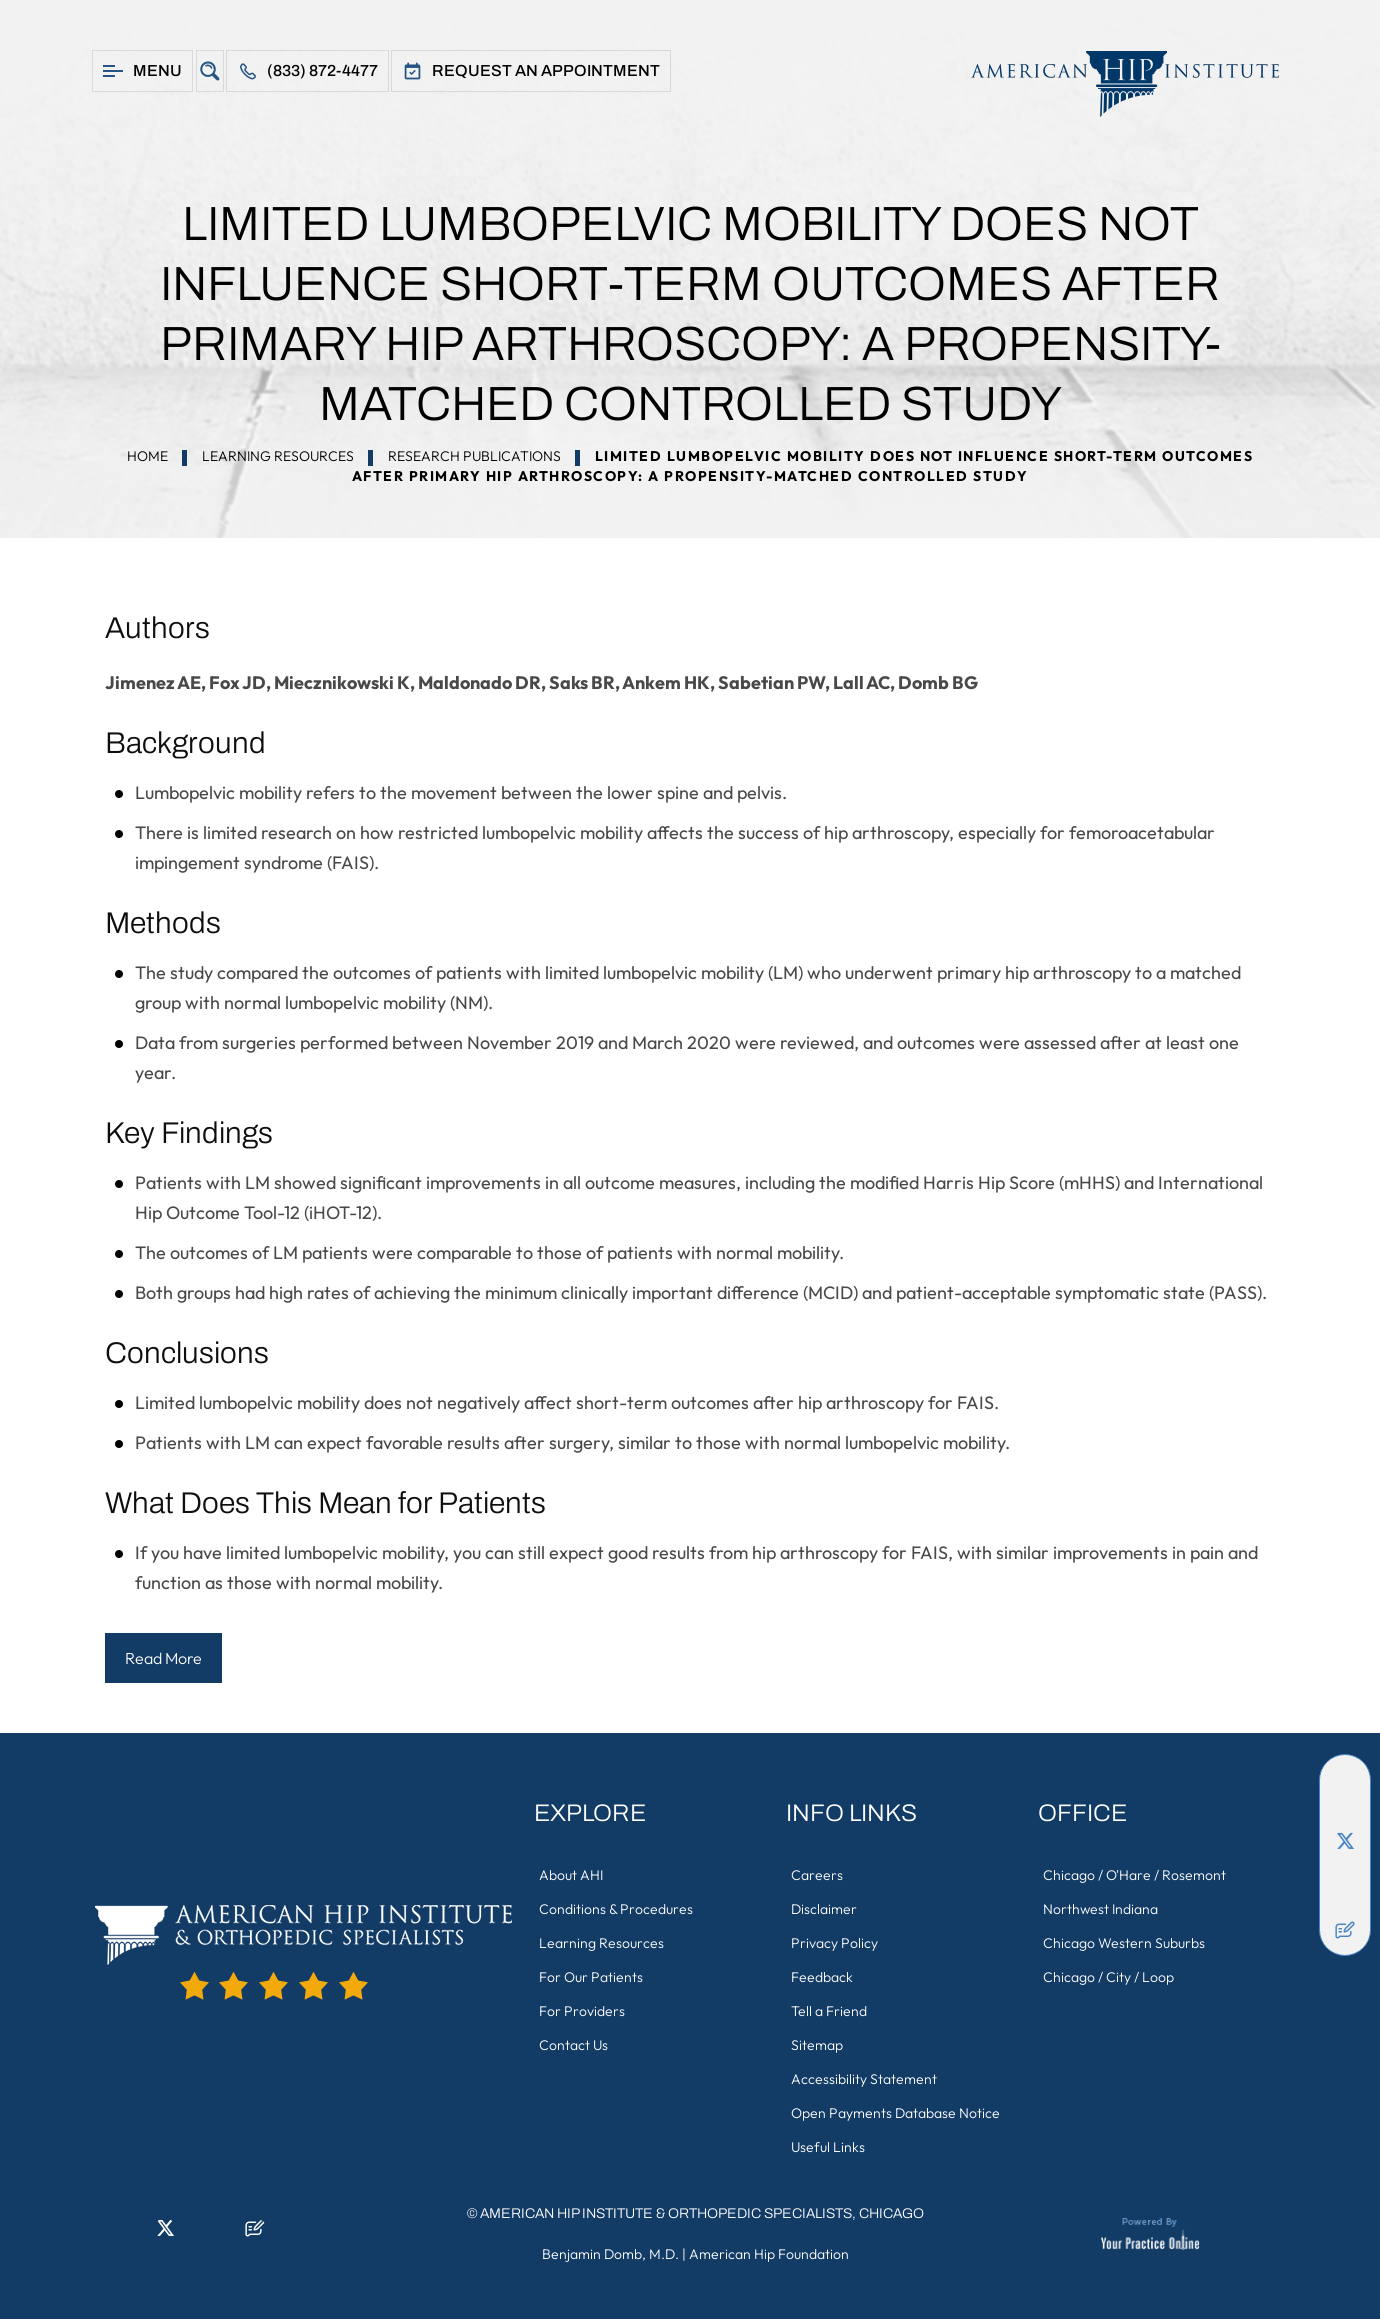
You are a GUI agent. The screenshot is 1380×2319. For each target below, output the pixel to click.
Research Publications (474, 456)
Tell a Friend (829, 2011)
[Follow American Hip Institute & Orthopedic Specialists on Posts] (1345, 1930)
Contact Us (573, 2045)
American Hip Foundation (769, 2254)
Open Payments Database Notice (895, 2113)
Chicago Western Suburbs (1124, 1943)
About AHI (571, 1875)
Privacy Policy (834, 1943)
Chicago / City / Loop (1108, 1977)
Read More (163, 1658)
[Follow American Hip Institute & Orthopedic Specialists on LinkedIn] (1345, 1810)
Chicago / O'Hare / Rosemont (1134, 1875)
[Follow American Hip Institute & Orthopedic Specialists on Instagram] (1345, 1870)
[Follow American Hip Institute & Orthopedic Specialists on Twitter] (1345, 1840)
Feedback (822, 1977)
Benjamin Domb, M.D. (610, 2254)
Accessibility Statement (864, 2079)
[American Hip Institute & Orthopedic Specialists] (1115, 83)
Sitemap (817, 2045)
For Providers (582, 2011)
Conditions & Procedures (616, 1909)
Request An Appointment (546, 70)
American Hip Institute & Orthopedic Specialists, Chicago (702, 2213)
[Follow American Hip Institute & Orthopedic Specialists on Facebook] (1345, 1780)
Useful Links (828, 2147)
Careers (817, 1875)
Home (147, 456)
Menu (157, 70)
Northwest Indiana (1100, 1909)
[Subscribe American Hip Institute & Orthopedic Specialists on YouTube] (1345, 1900)
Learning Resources (278, 456)
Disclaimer (824, 1909)
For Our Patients (591, 1977)
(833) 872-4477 (322, 70)
